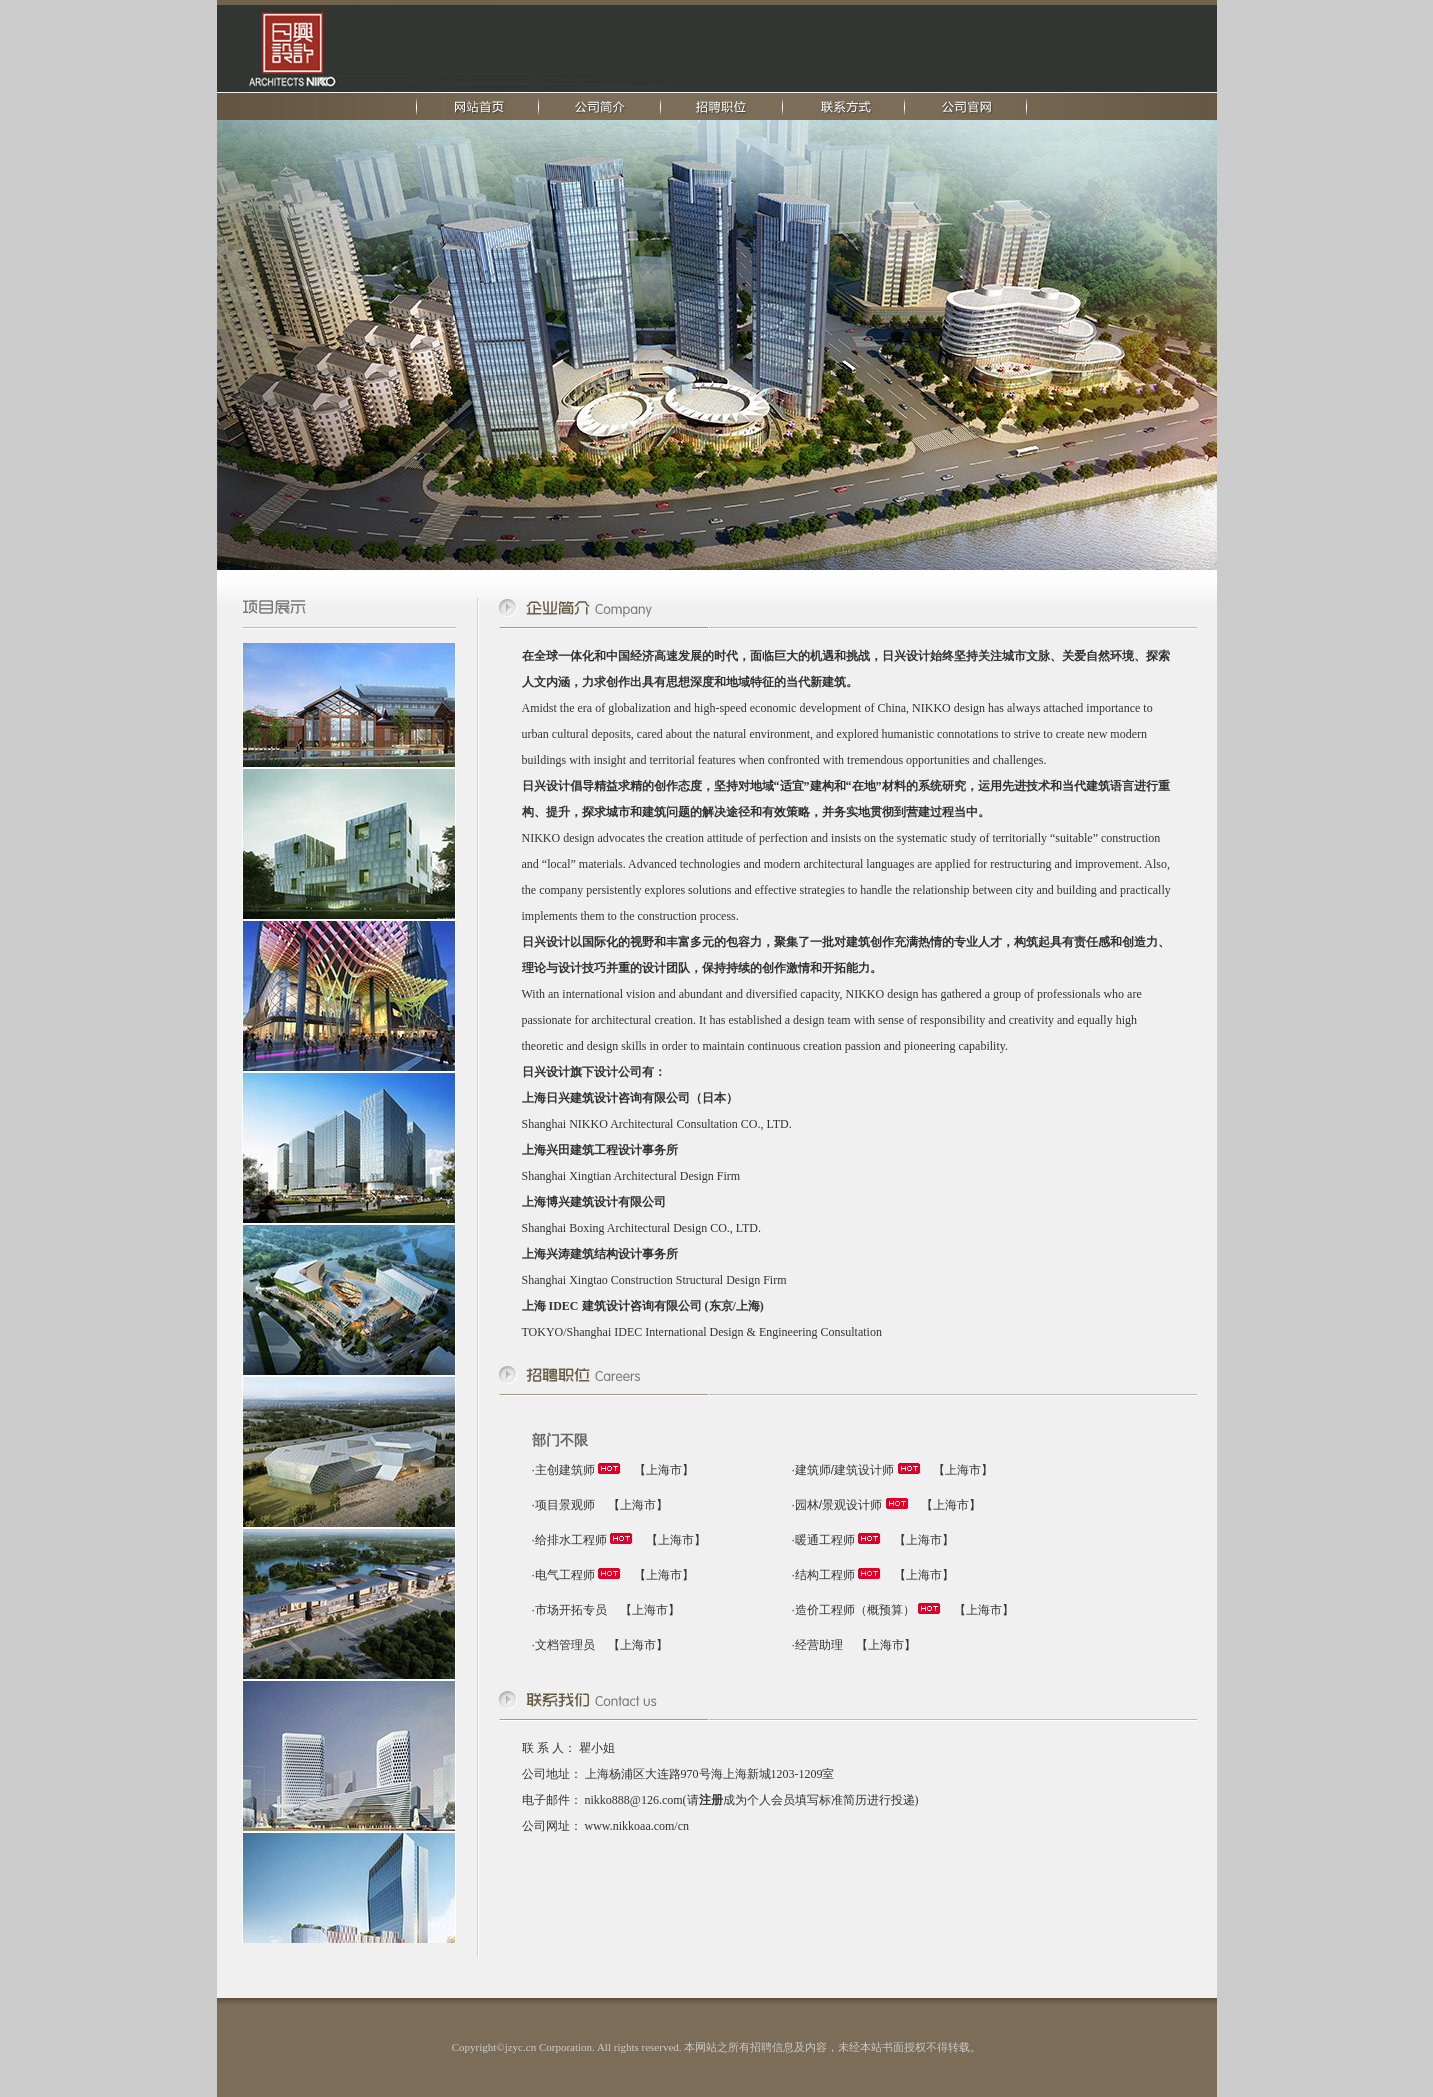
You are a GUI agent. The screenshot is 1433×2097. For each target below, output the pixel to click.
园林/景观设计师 (838, 1505)
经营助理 (819, 1645)
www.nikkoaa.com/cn (637, 1826)
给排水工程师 (571, 1540)
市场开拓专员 (571, 1610)
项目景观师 (565, 1505)
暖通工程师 (825, 1540)
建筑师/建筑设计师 (844, 1470)
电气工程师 (565, 1575)
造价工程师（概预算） (855, 1610)
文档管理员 (565, 1645)
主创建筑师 (565, 1470)
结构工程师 (825, 1575)
